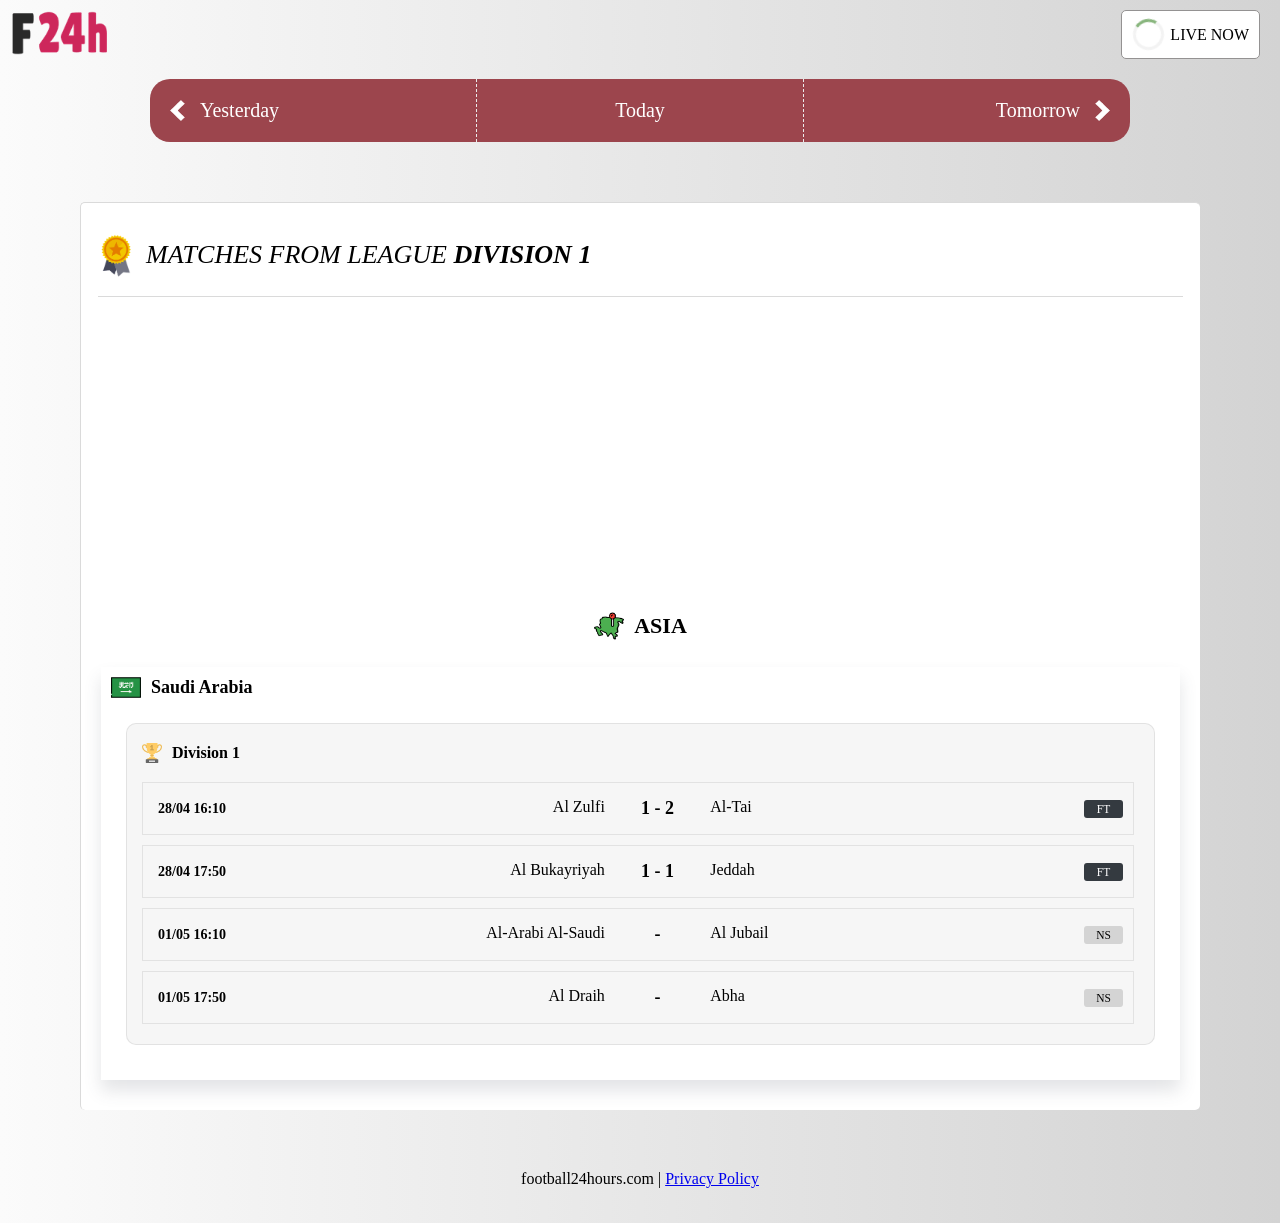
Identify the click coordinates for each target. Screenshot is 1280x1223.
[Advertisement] (640, 447)
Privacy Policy (712, 1178)
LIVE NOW (1188, 35)
